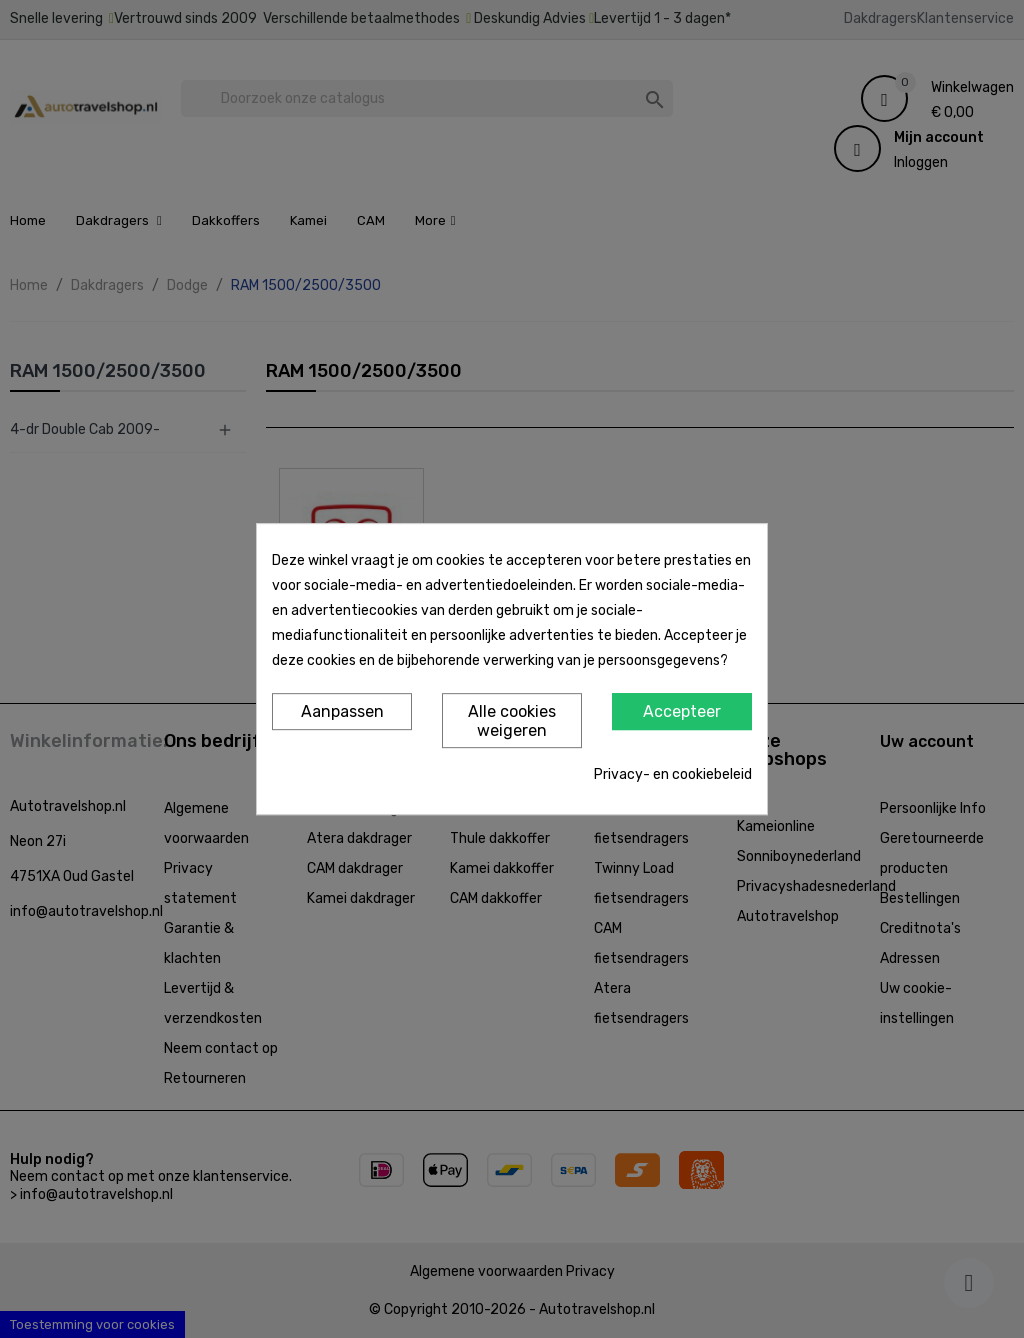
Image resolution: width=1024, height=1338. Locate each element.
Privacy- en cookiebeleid (673, 774)
